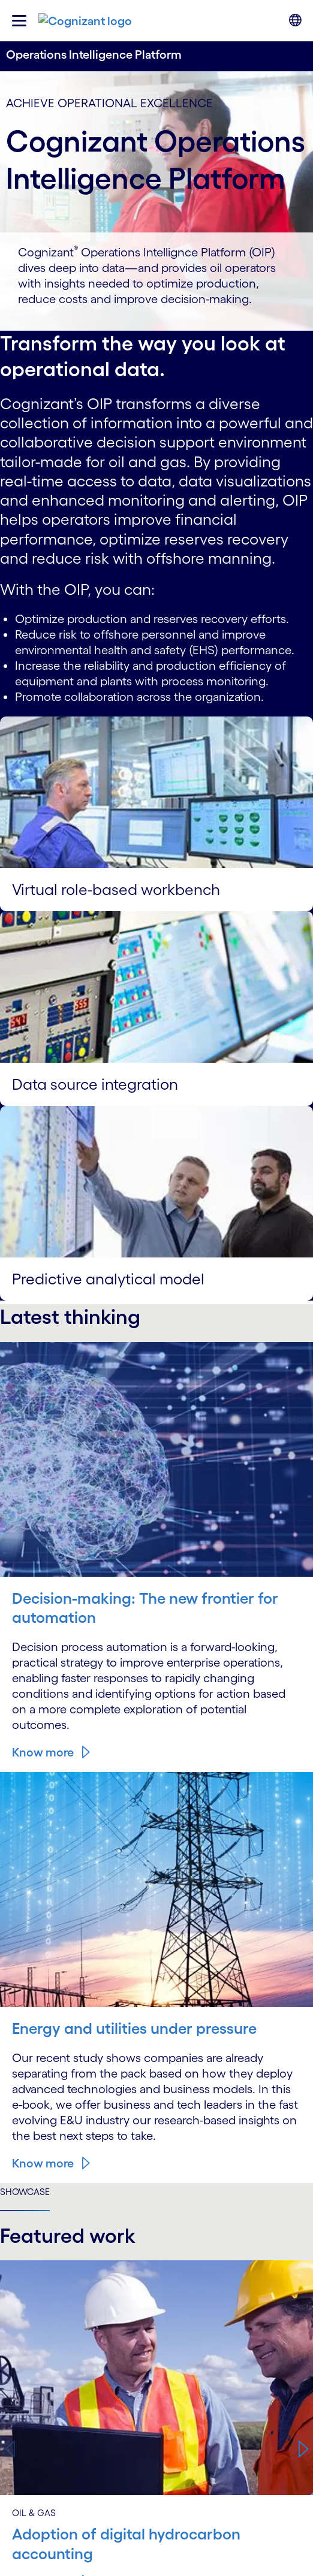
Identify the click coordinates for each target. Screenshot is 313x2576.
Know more (43, 1752)
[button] (303, 2450)
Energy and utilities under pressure (134, 2028)
